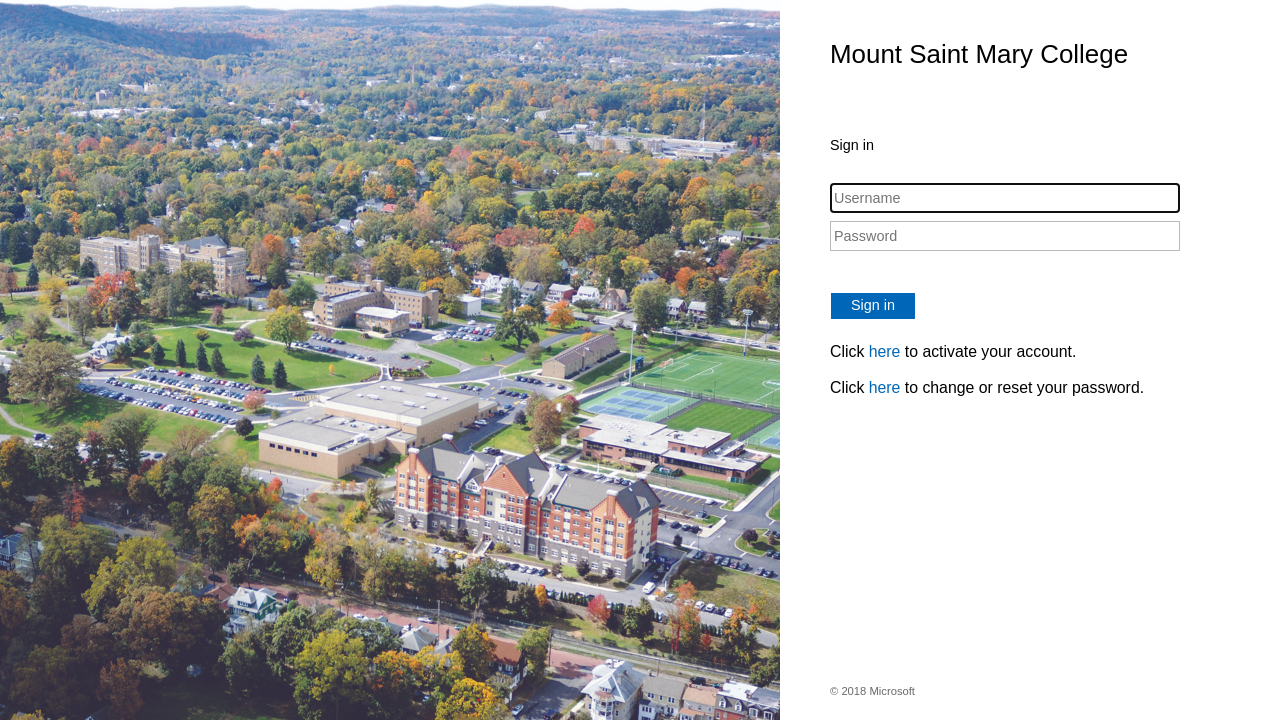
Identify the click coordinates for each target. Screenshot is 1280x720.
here (885, 351)
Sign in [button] (873, 305)
